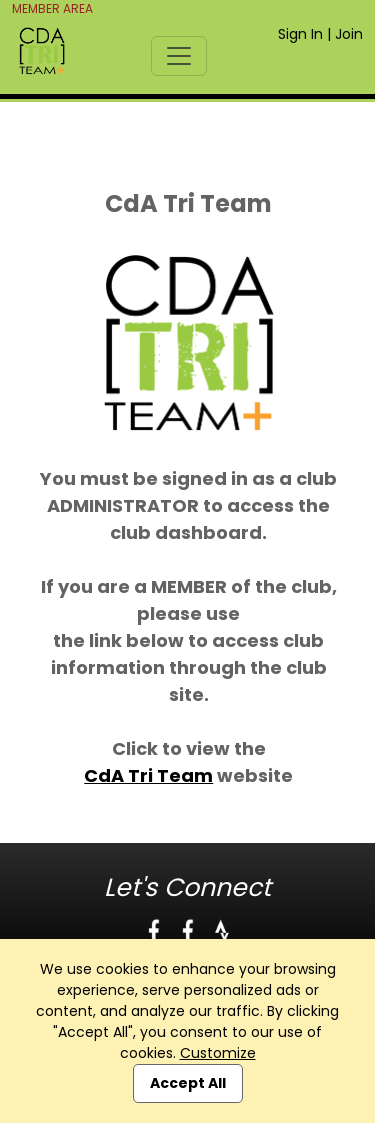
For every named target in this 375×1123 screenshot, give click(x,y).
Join (349, 34)
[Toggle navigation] (179, 56)
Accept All (188, 1083)
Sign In (300, 34)
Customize (218, 1053)
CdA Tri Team (148, 775)
